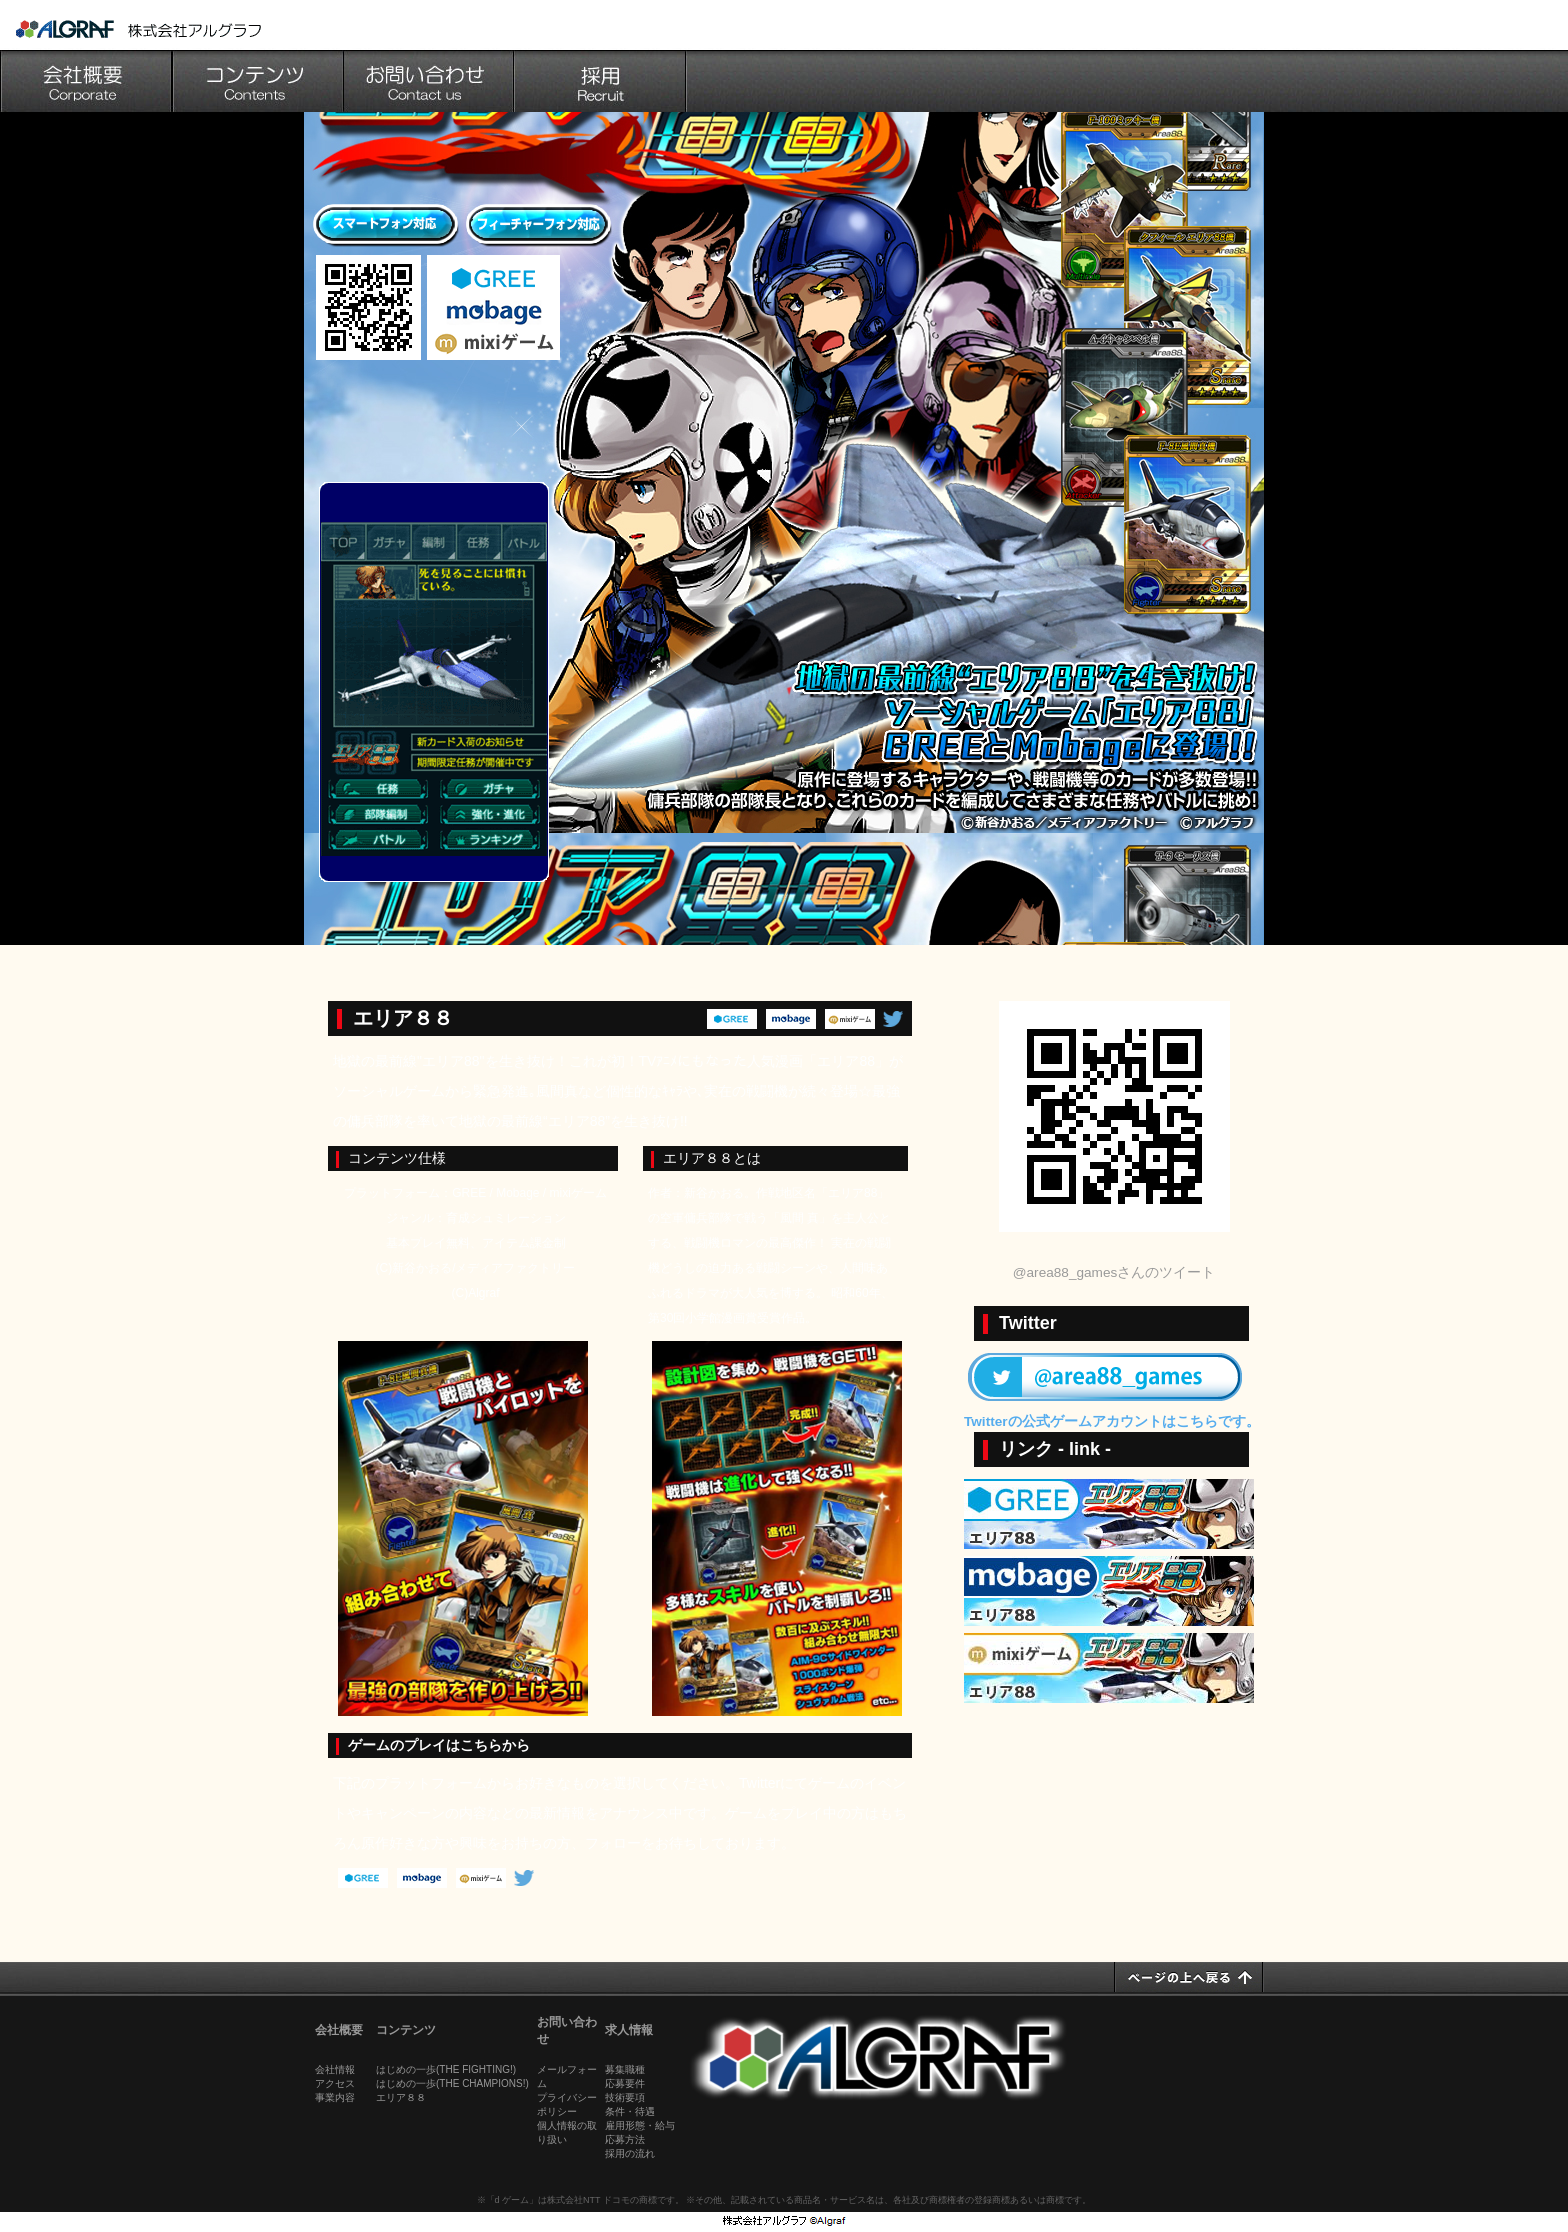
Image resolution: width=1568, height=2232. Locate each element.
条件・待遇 (630, 2111)
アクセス (335, 2083)
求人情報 (629, 2030)
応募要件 (625, 2083)
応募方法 (625, 2139)
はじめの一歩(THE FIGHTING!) (446, 2069)
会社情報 (335, 2069)
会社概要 (86, 81)
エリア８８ (401, 2097)
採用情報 (602, 81)
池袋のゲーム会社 (139, 29)
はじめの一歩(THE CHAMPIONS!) (452, 2083)
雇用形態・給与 (640, 2125)
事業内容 (335, 2097)
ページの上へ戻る (1189, 1977)
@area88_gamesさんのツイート (1114, 1272)
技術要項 (625, 2097)
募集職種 (625, 2069)
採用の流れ (630, 2153)
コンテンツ (258, 81)
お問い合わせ (430, 81)
